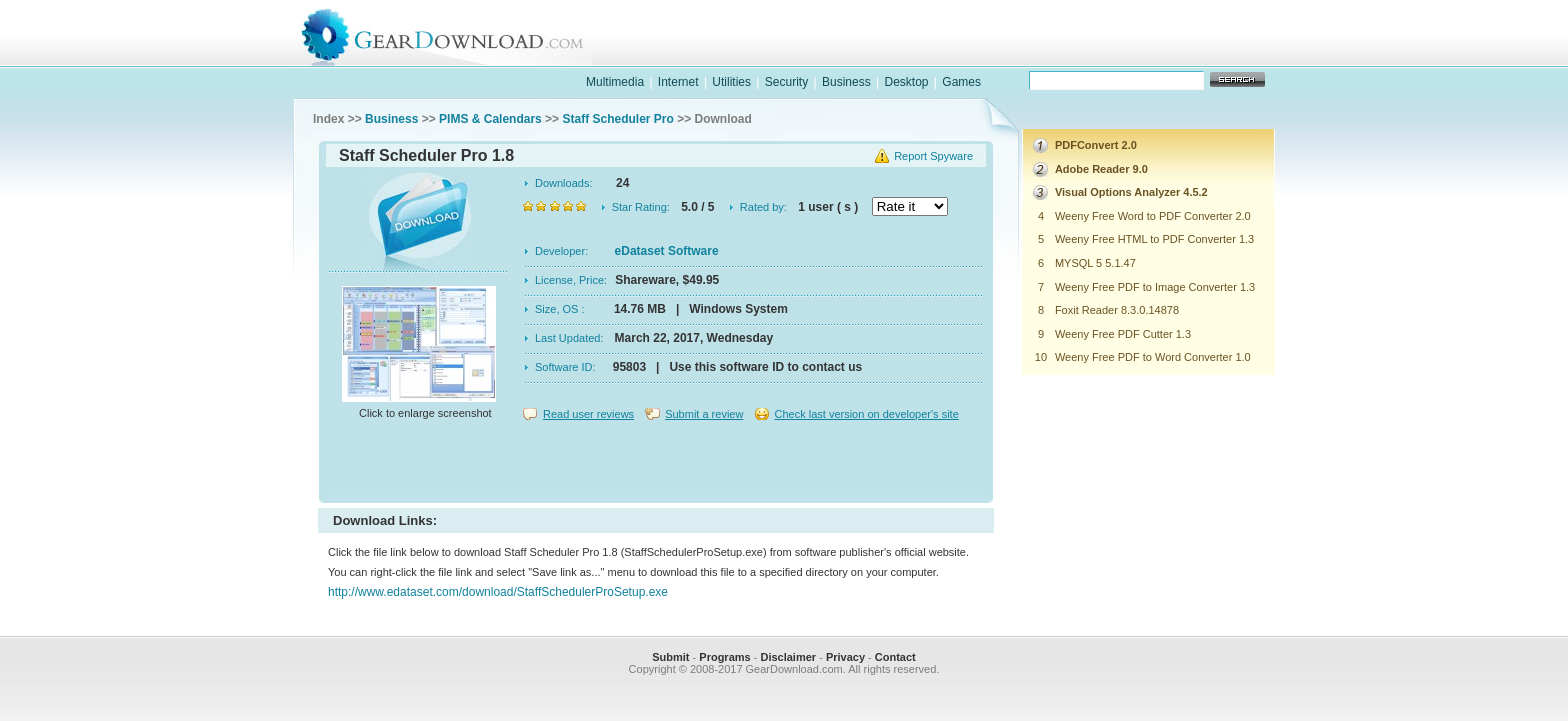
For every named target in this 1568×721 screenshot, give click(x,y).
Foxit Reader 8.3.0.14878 (1117, 310)
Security (786, 82)
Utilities (731, 82)
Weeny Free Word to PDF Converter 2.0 (1153, 216)
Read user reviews (588, 414)
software (940, 53)
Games (961, 82)
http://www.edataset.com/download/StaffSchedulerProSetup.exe (498, 592)
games (1070, 53)
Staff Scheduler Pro (617, 119)
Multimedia (615, 82)
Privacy (845, 657)
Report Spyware (933, 156)
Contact (895, 657)
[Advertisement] (656, 464)
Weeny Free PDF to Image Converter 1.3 (1155, 287)
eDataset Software (667, 251)
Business (846, 82)
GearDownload (457, 33)
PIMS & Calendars (490, 119)
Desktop (906, 82)
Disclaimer (788, 657)
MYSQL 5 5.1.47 (1095, 263)
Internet (678, 82)
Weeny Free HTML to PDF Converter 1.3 (1154, 239)
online (1200, 53)
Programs (724, 657)
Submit (670, 657)
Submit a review (704, 414)
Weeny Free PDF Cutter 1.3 (1123, 334)
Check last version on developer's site (866, 414)
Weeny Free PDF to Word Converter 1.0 (1153, 357)
